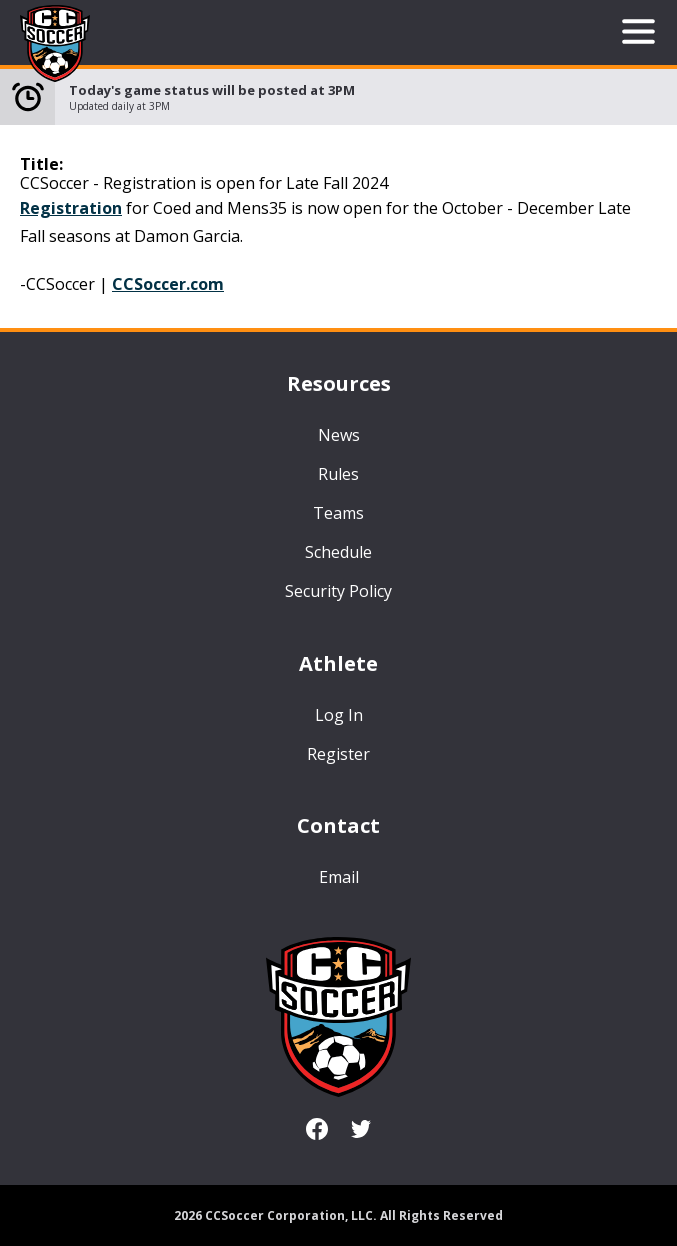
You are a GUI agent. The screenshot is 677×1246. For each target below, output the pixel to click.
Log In (339, 715)
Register (338, 754)
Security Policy (338, 591)
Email (339, 877)
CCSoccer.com (168, 284)
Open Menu (638, 32)
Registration (71, 208)
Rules (338, 474)
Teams (338, 513)
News (339, 435)
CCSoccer (55, 45)
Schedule (338, 552)
